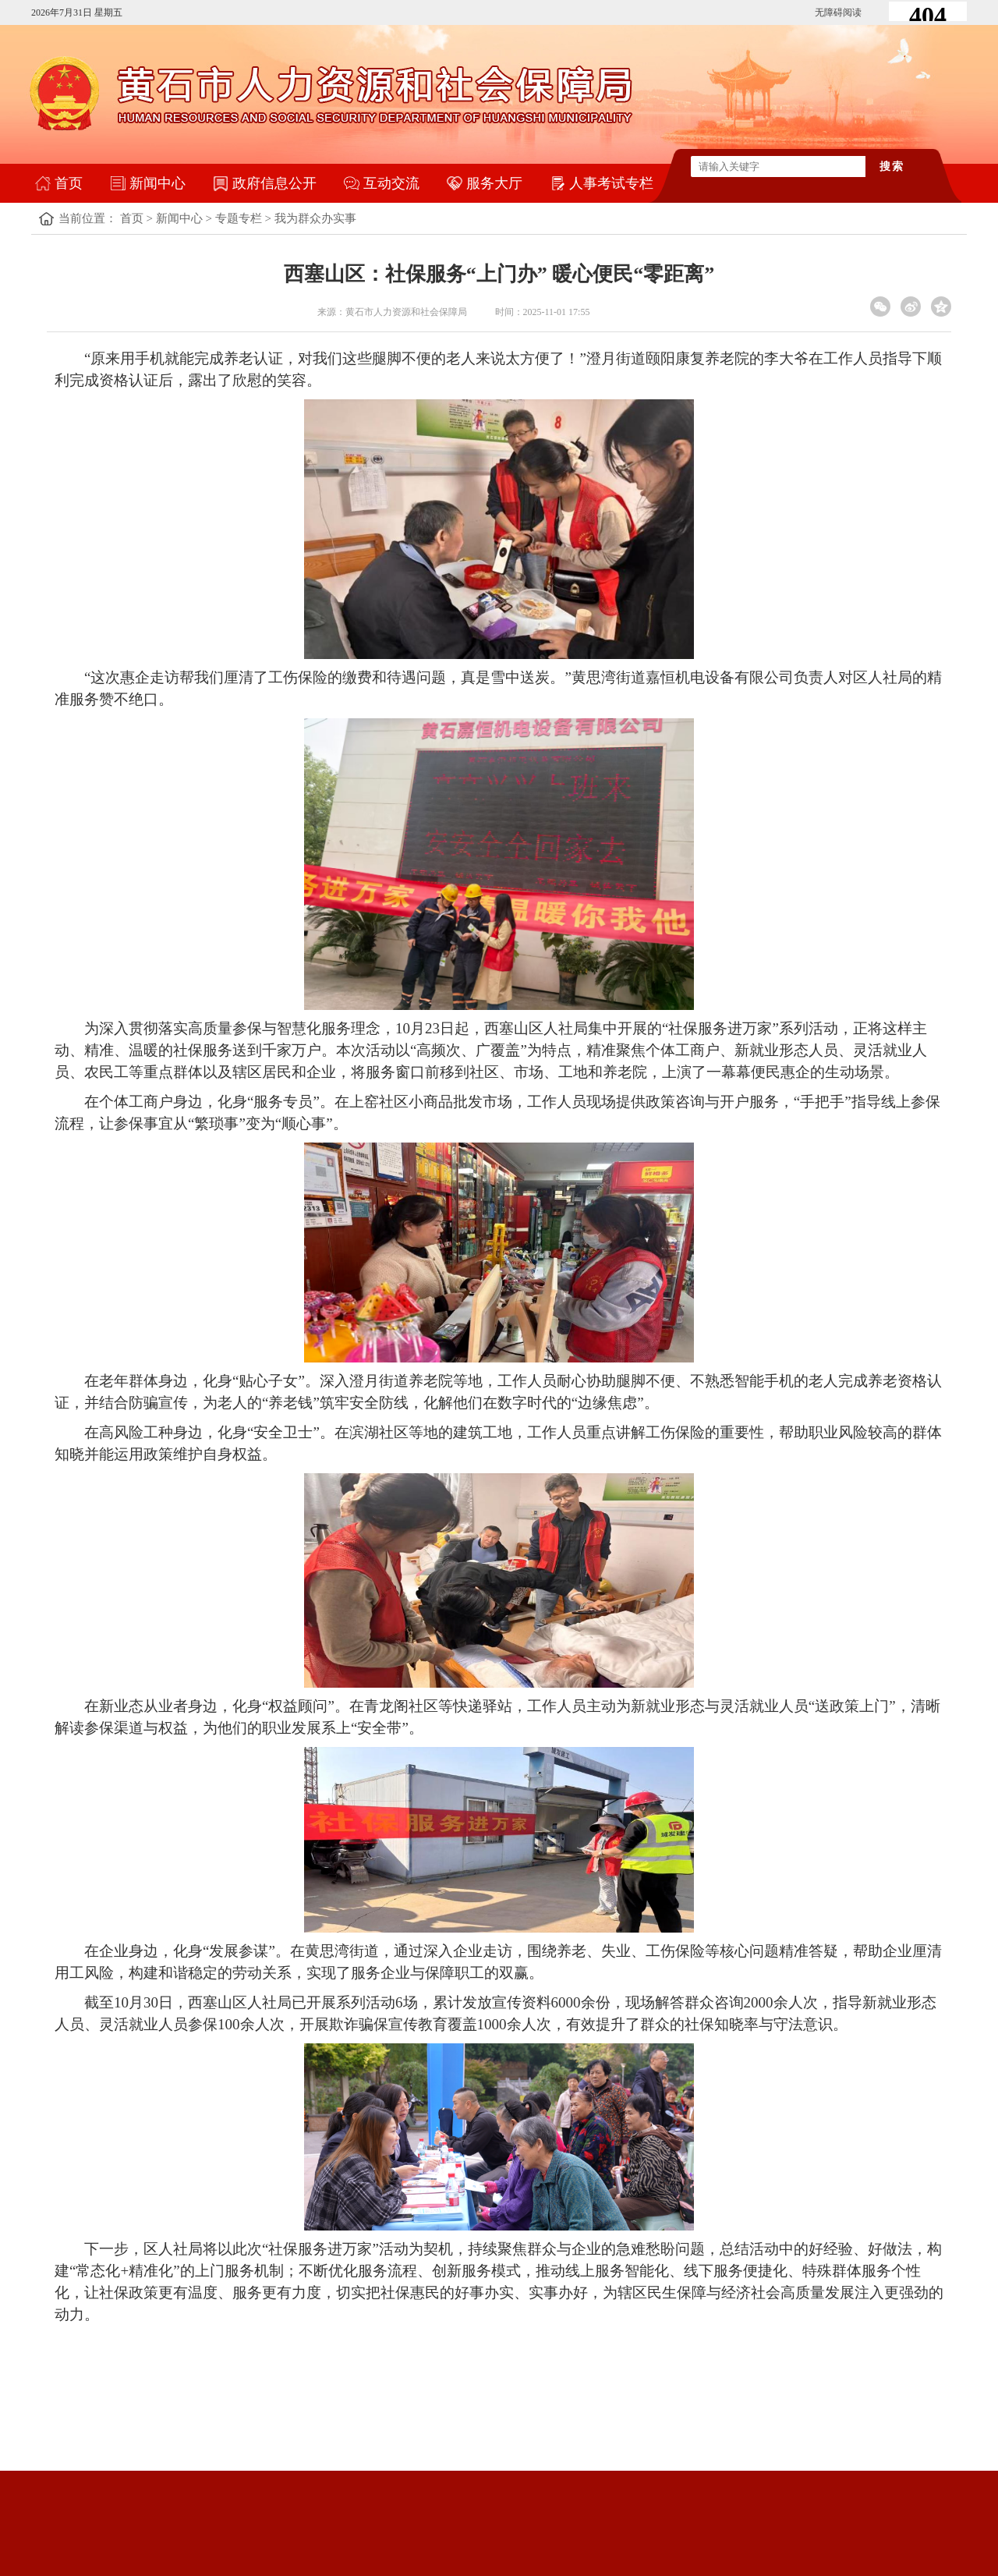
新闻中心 (157, 183)
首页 (69, 183)
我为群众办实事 (315, 218)
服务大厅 (494, 183)
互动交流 (391, 183)
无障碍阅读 (838, 12)
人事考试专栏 (611, 183)
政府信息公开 (274, 183)
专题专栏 (238, 218)
